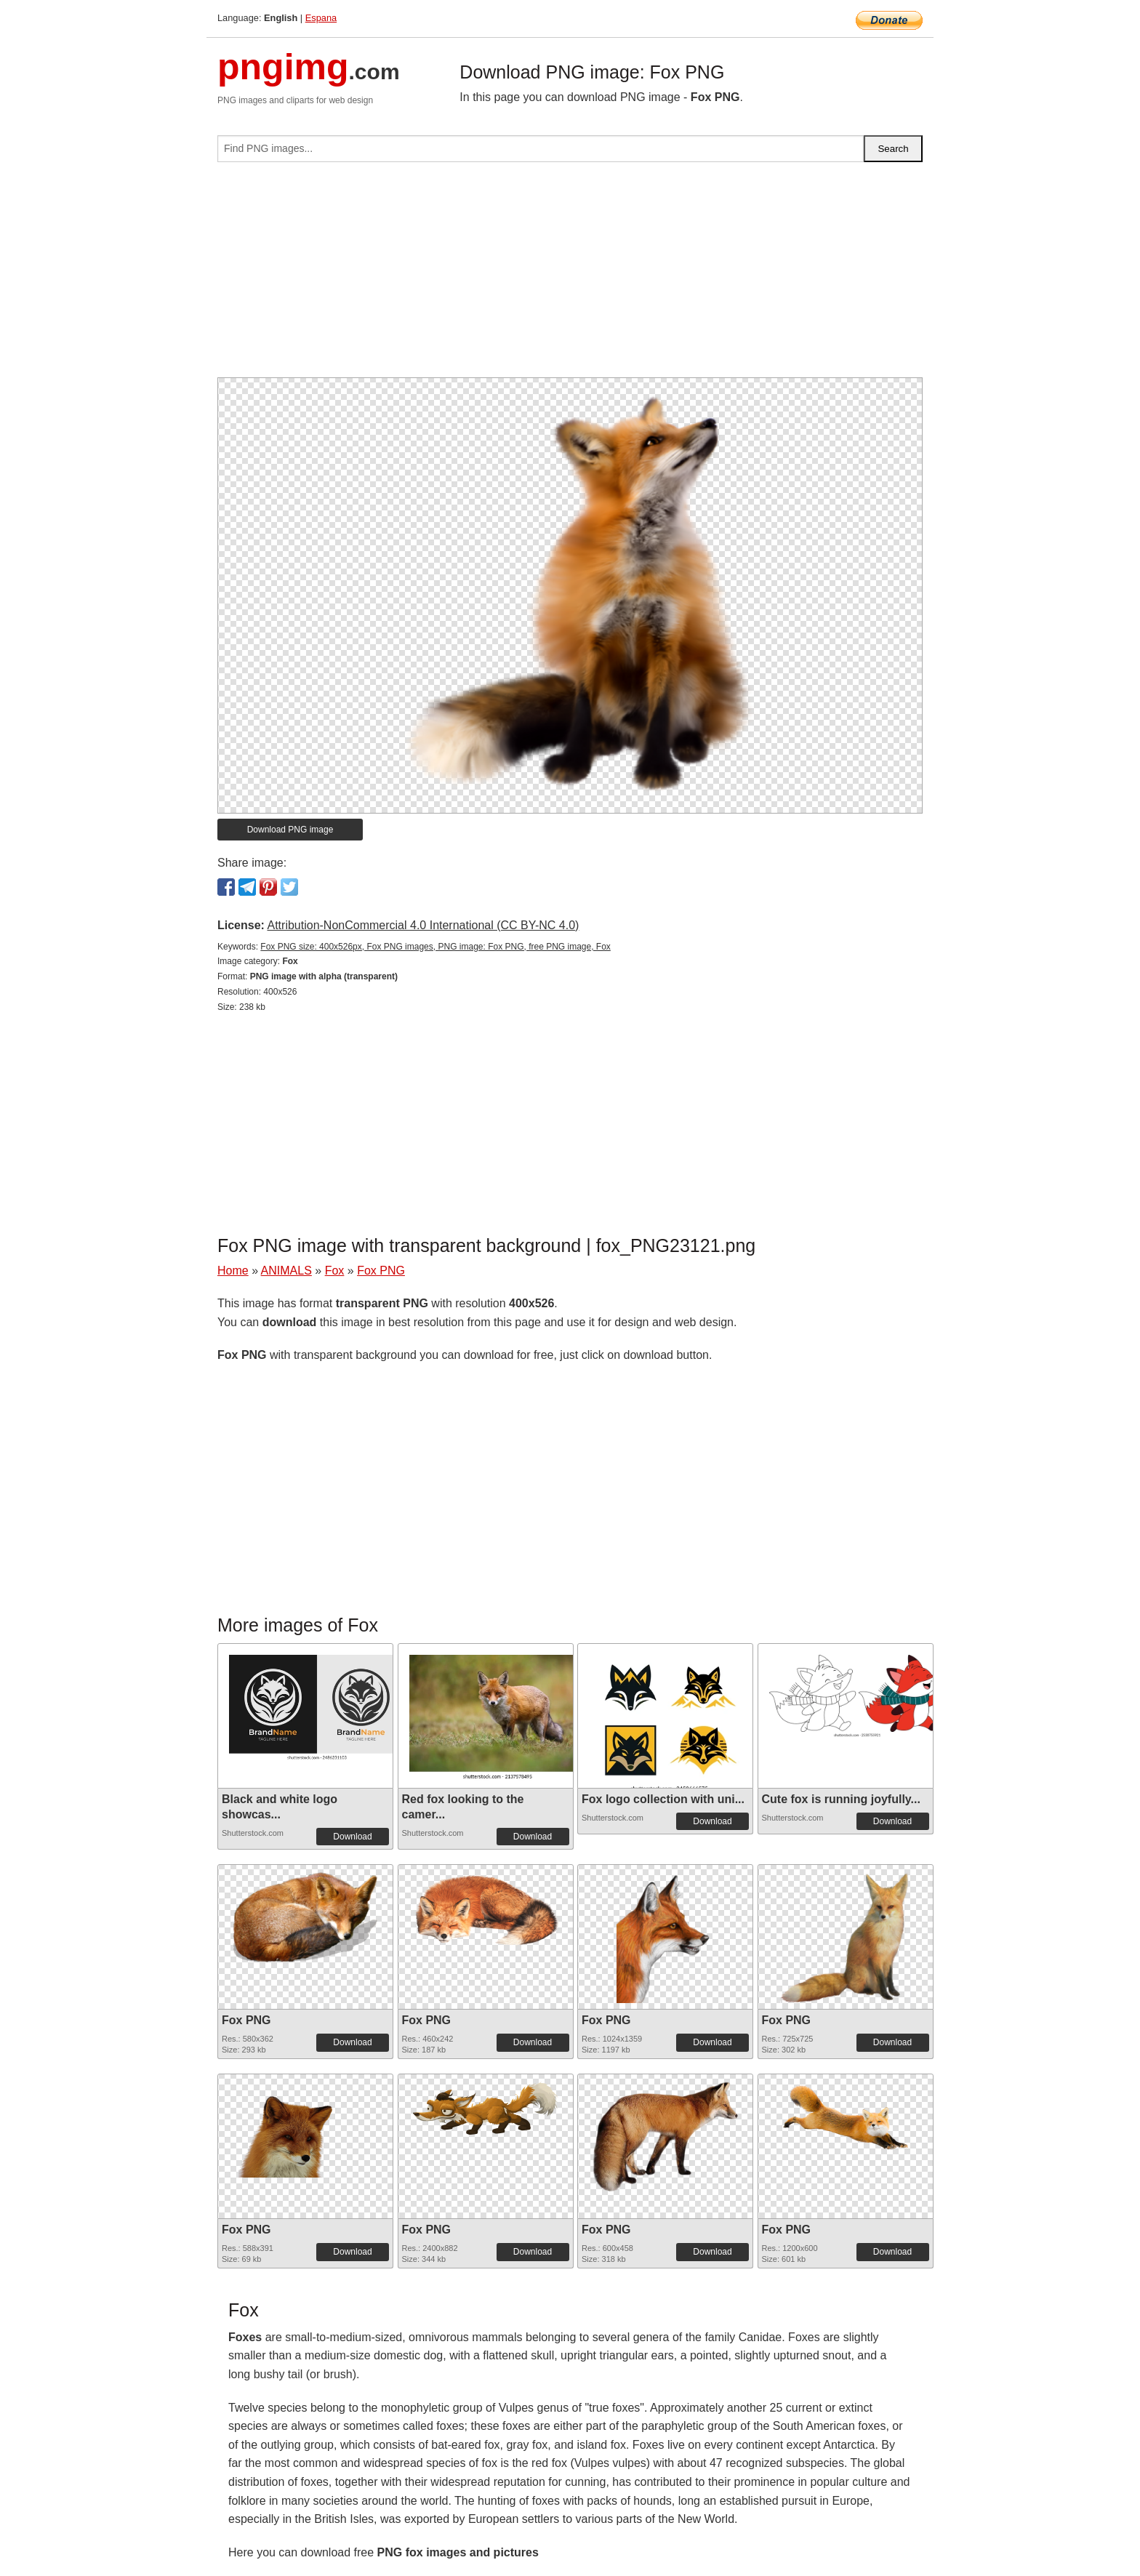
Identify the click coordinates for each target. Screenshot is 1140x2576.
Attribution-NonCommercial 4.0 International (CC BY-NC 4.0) (423, 925)
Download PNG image (290, 829)
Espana (321, 17)
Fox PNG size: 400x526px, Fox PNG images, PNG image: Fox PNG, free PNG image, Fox (435, 947)
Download (352, 1836)
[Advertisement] (570, 275)
